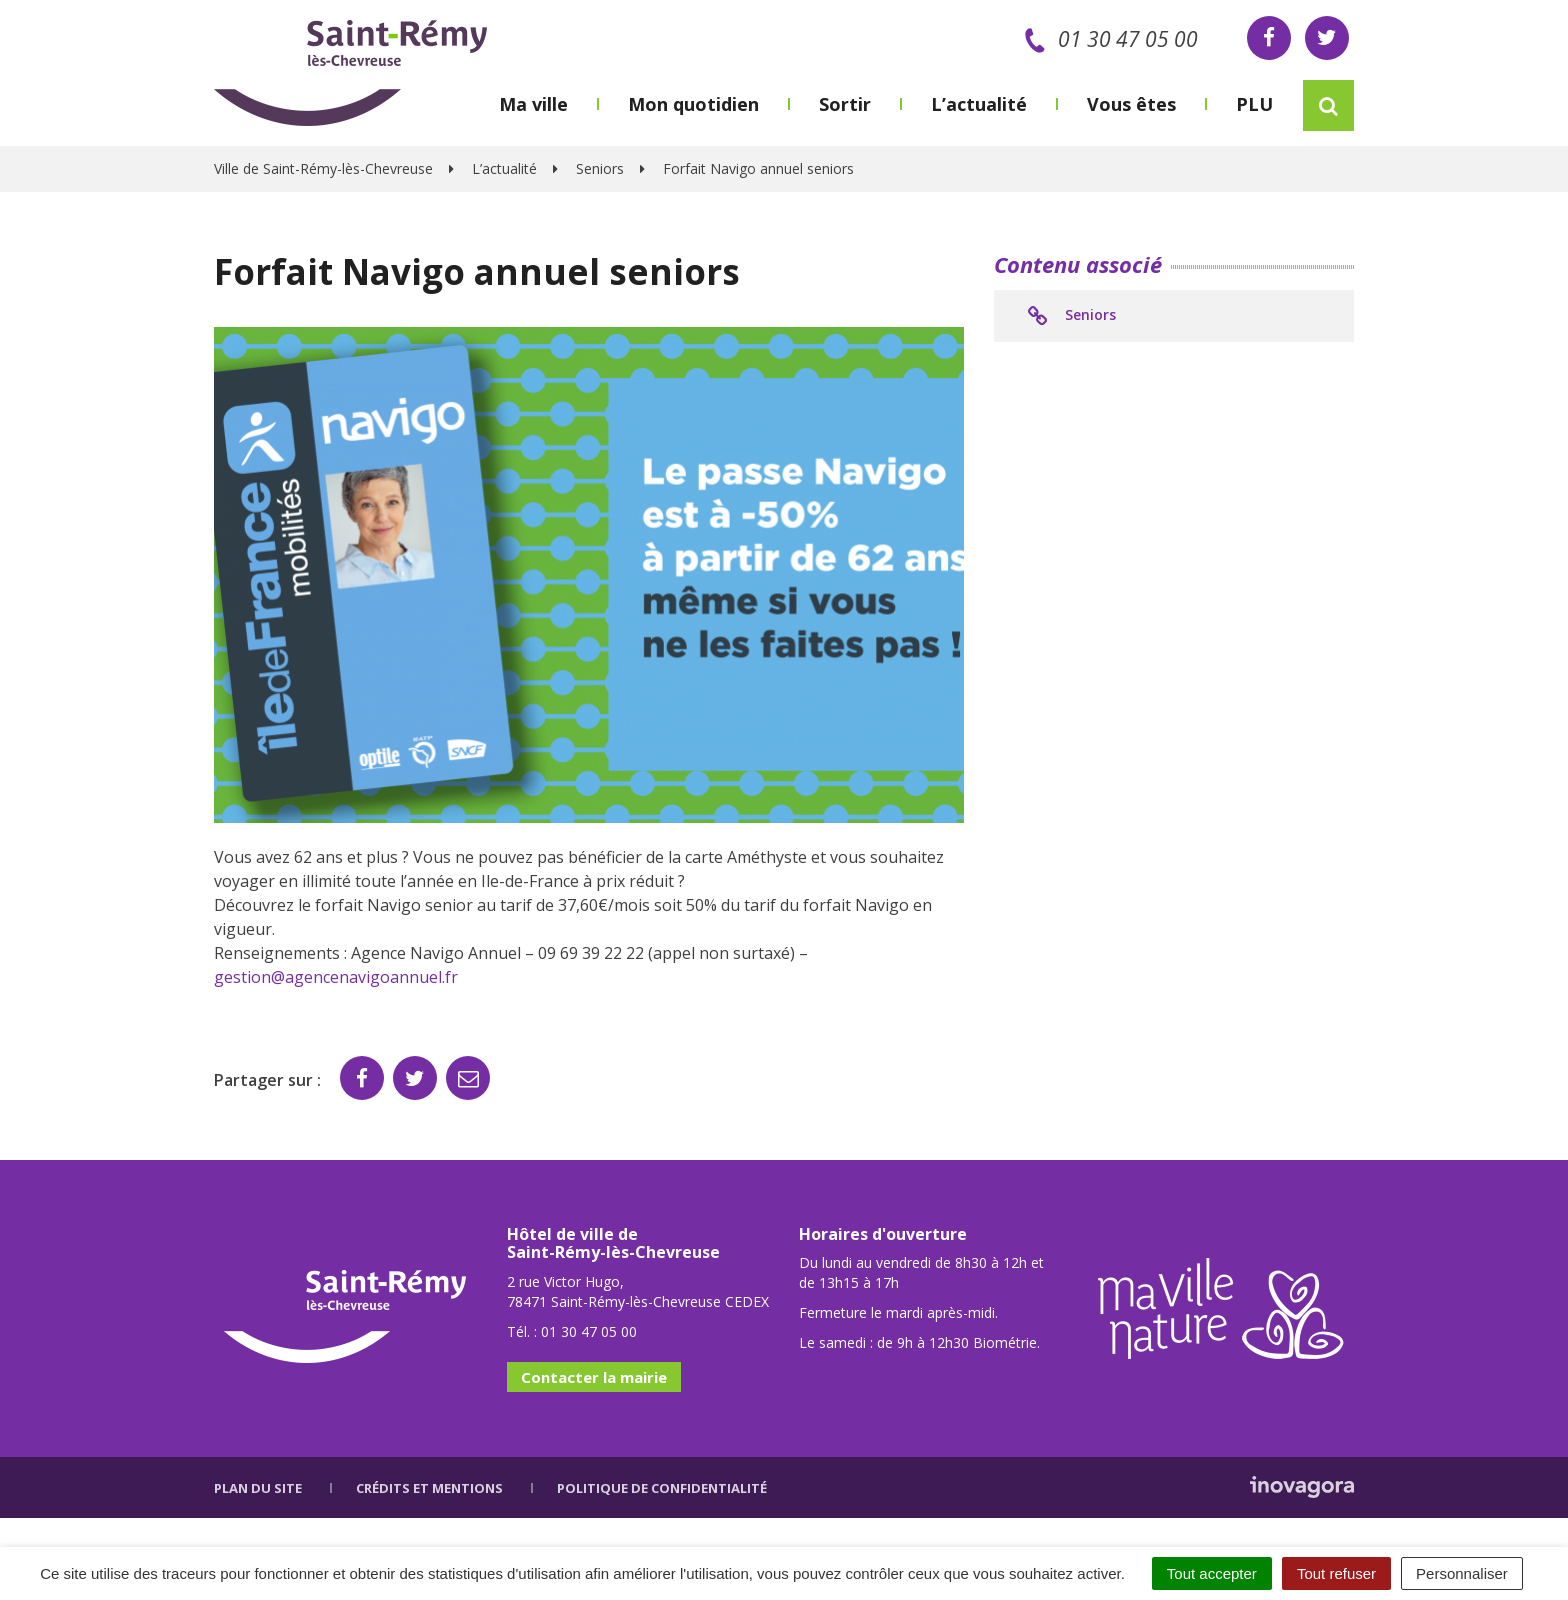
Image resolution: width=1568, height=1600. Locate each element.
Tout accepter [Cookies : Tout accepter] (1212, 1573)
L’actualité (979, 104)
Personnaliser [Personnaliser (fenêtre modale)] (1462, 1573)
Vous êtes (1131, 104)
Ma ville (533, 104)
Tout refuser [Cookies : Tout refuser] (1336, 1573)
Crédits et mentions (429, 1488)
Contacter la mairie (594, 1377)
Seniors (1070, 316)
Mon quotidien (693, 104)
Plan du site (258, 1488)
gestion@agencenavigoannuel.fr (336, 977)
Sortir (845, 104)
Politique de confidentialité (662, 1488)
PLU (1254, 104)
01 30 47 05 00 (1107, 39)
